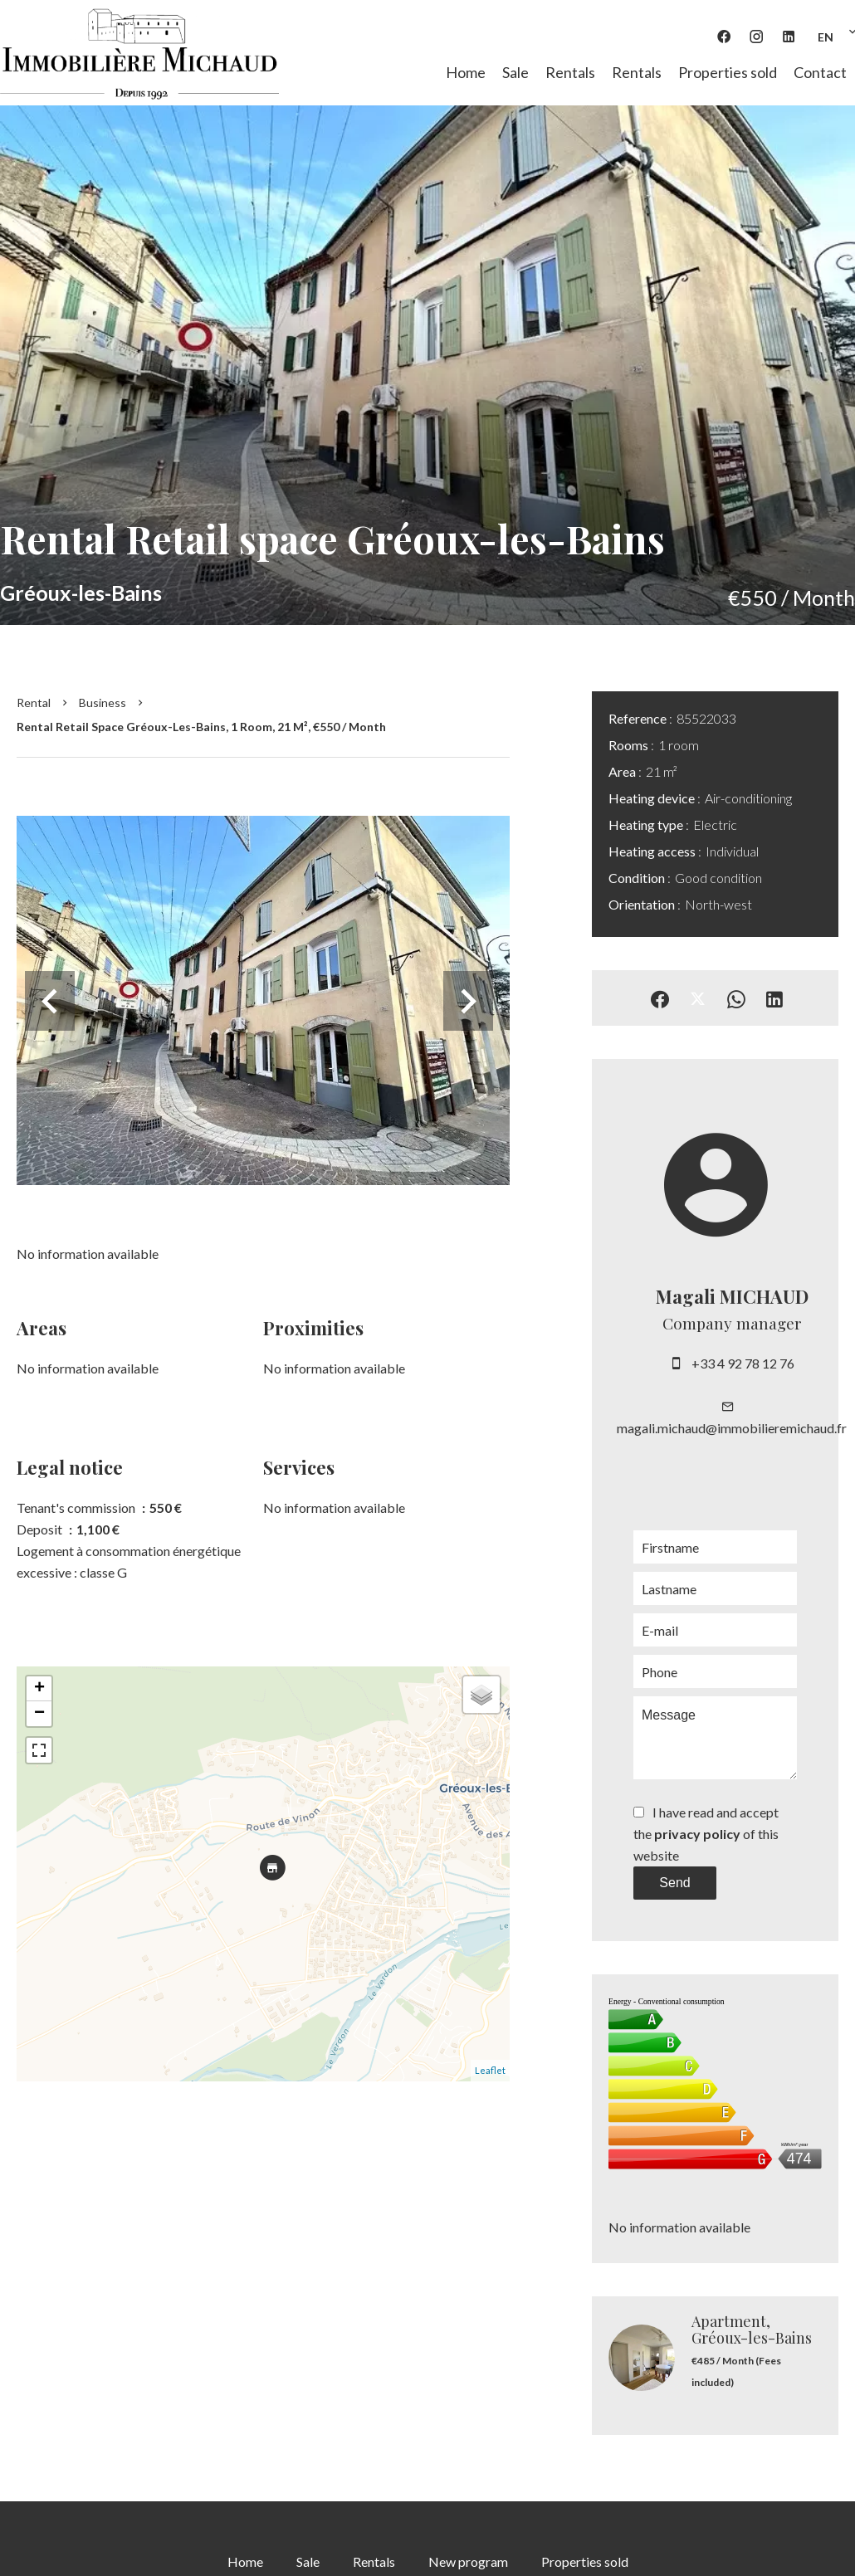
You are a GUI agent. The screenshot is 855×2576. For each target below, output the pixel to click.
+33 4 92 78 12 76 (742, 1363)
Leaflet (490, 2070)
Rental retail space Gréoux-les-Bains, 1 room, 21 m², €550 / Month (201, 727)
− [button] (39, 1713)
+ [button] (39, 1688)
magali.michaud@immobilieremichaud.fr (732, 1428)
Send (674, 1883)
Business (102, 702)
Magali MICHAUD (732, 1296)
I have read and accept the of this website (706, 1833)
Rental (34, 702)
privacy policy (697, 1834)
